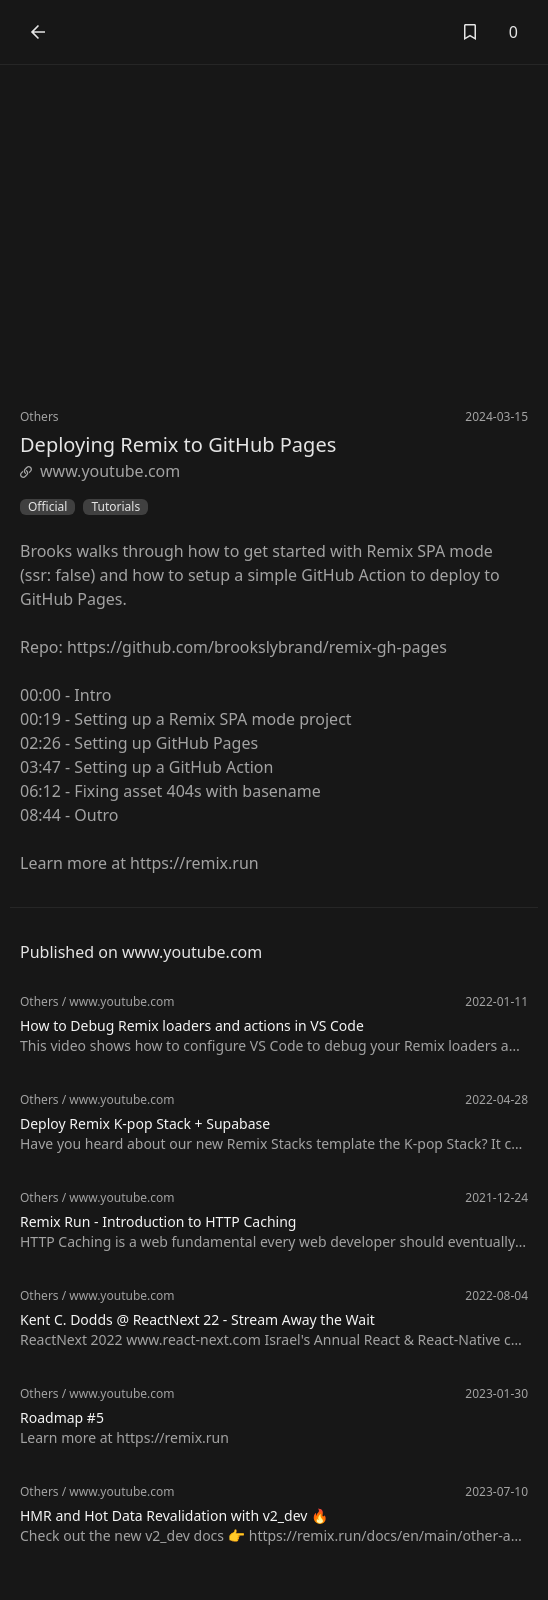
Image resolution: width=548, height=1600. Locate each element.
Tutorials (115, 507)
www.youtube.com (100, 471)
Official (47, 507)
